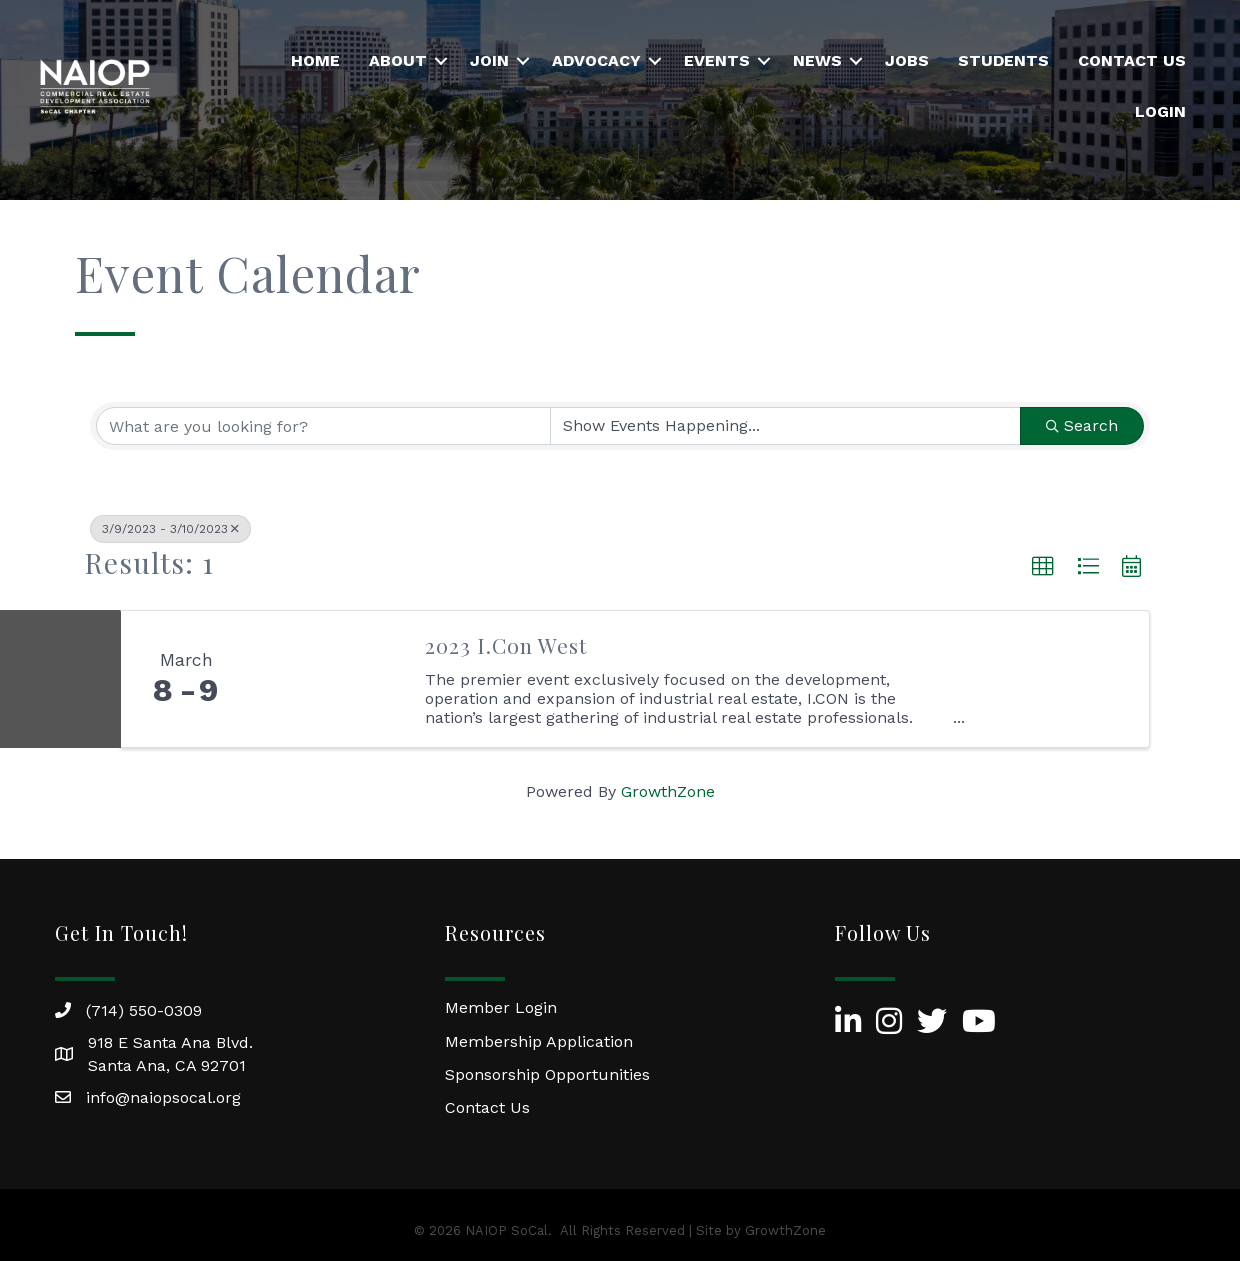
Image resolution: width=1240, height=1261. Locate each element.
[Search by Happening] (785, 426)
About (398, 60)
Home (315, 60)
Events (717, 60)
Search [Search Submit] (1082, 425)
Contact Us (1132, 60)
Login (1160, 111)
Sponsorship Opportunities (547, 1074)
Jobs (907, 60)
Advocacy (596, 60)
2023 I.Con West (506, 645)
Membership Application (539, 1041)
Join (489, 60)
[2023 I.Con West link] (328, 679)
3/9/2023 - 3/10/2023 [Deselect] (170, 529)
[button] (1043, 567)
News (817, 60)
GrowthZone (668, 791)
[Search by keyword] (323, 426)
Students (1003, 60)
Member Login (501, 1007)
